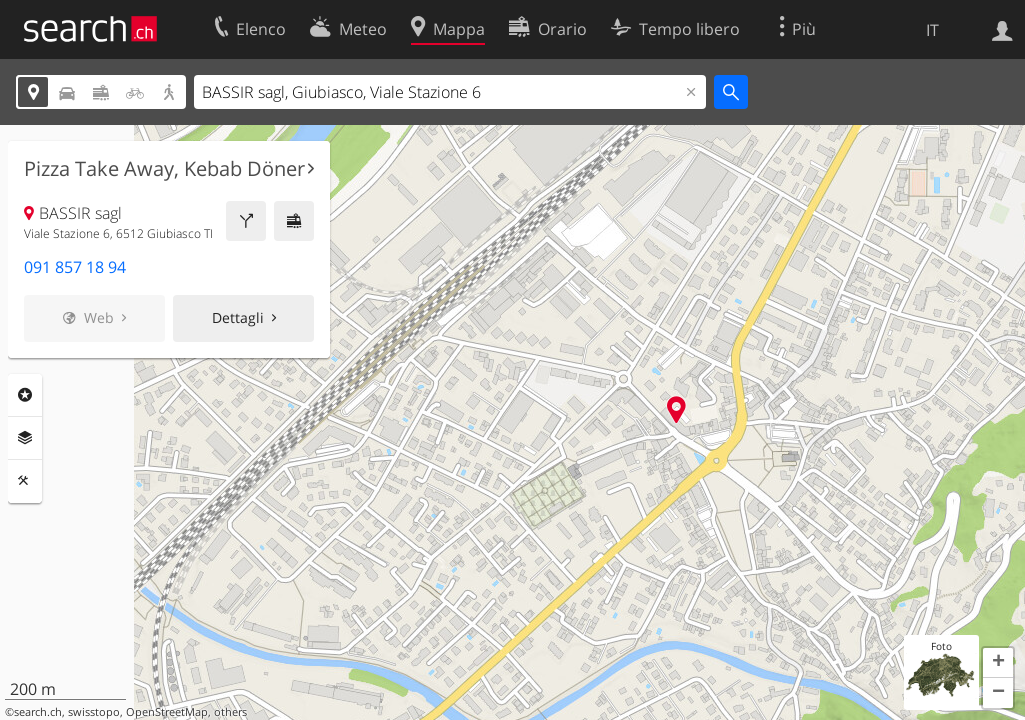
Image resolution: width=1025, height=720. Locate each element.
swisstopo (94, 712)
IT (932, 30)
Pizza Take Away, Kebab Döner (164, 169)
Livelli (25, 438)
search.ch (38, 712)
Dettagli (238, 317)
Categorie (25, 395)
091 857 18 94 (75, 267)
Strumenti (25, 481)
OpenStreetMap (167, 712)
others (230, 712)
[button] (998, 663)
